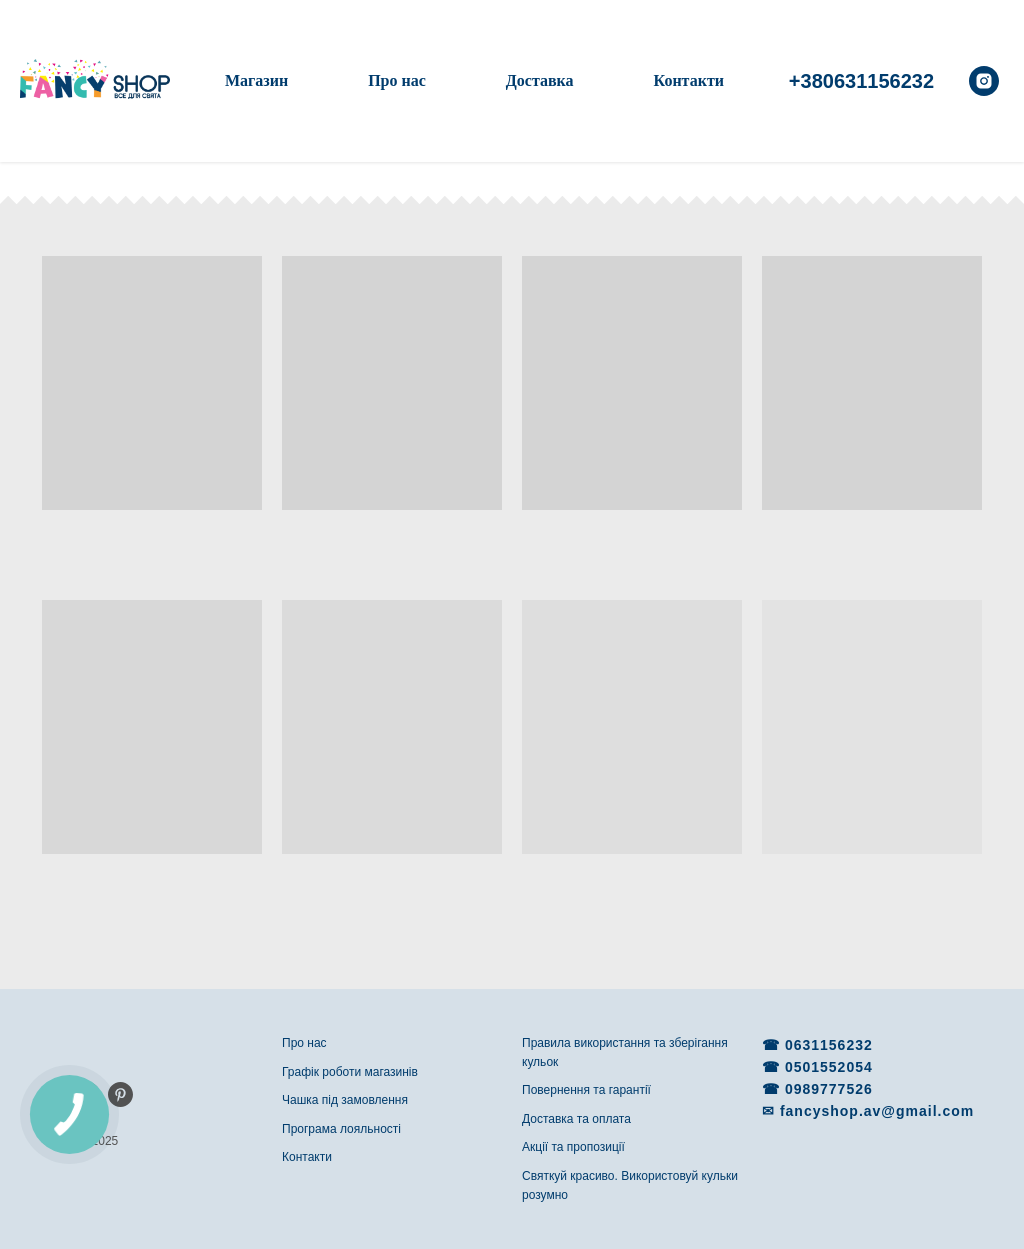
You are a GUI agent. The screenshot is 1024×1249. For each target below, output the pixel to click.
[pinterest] (120, 1094)
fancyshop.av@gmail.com (877, 1111)
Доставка (540, 80)
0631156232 (829, 1045)
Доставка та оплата (576, 1119)
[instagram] (984, 81)
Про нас (397, 80)
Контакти (689, 80)
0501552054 (829, 1067)
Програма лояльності (341, 1129)
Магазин (256, 80)
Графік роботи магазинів (350, 1072)
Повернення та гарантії (586, 1090)
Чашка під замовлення (345, 1100)
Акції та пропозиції (573, 1147)
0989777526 (829, 1089)
